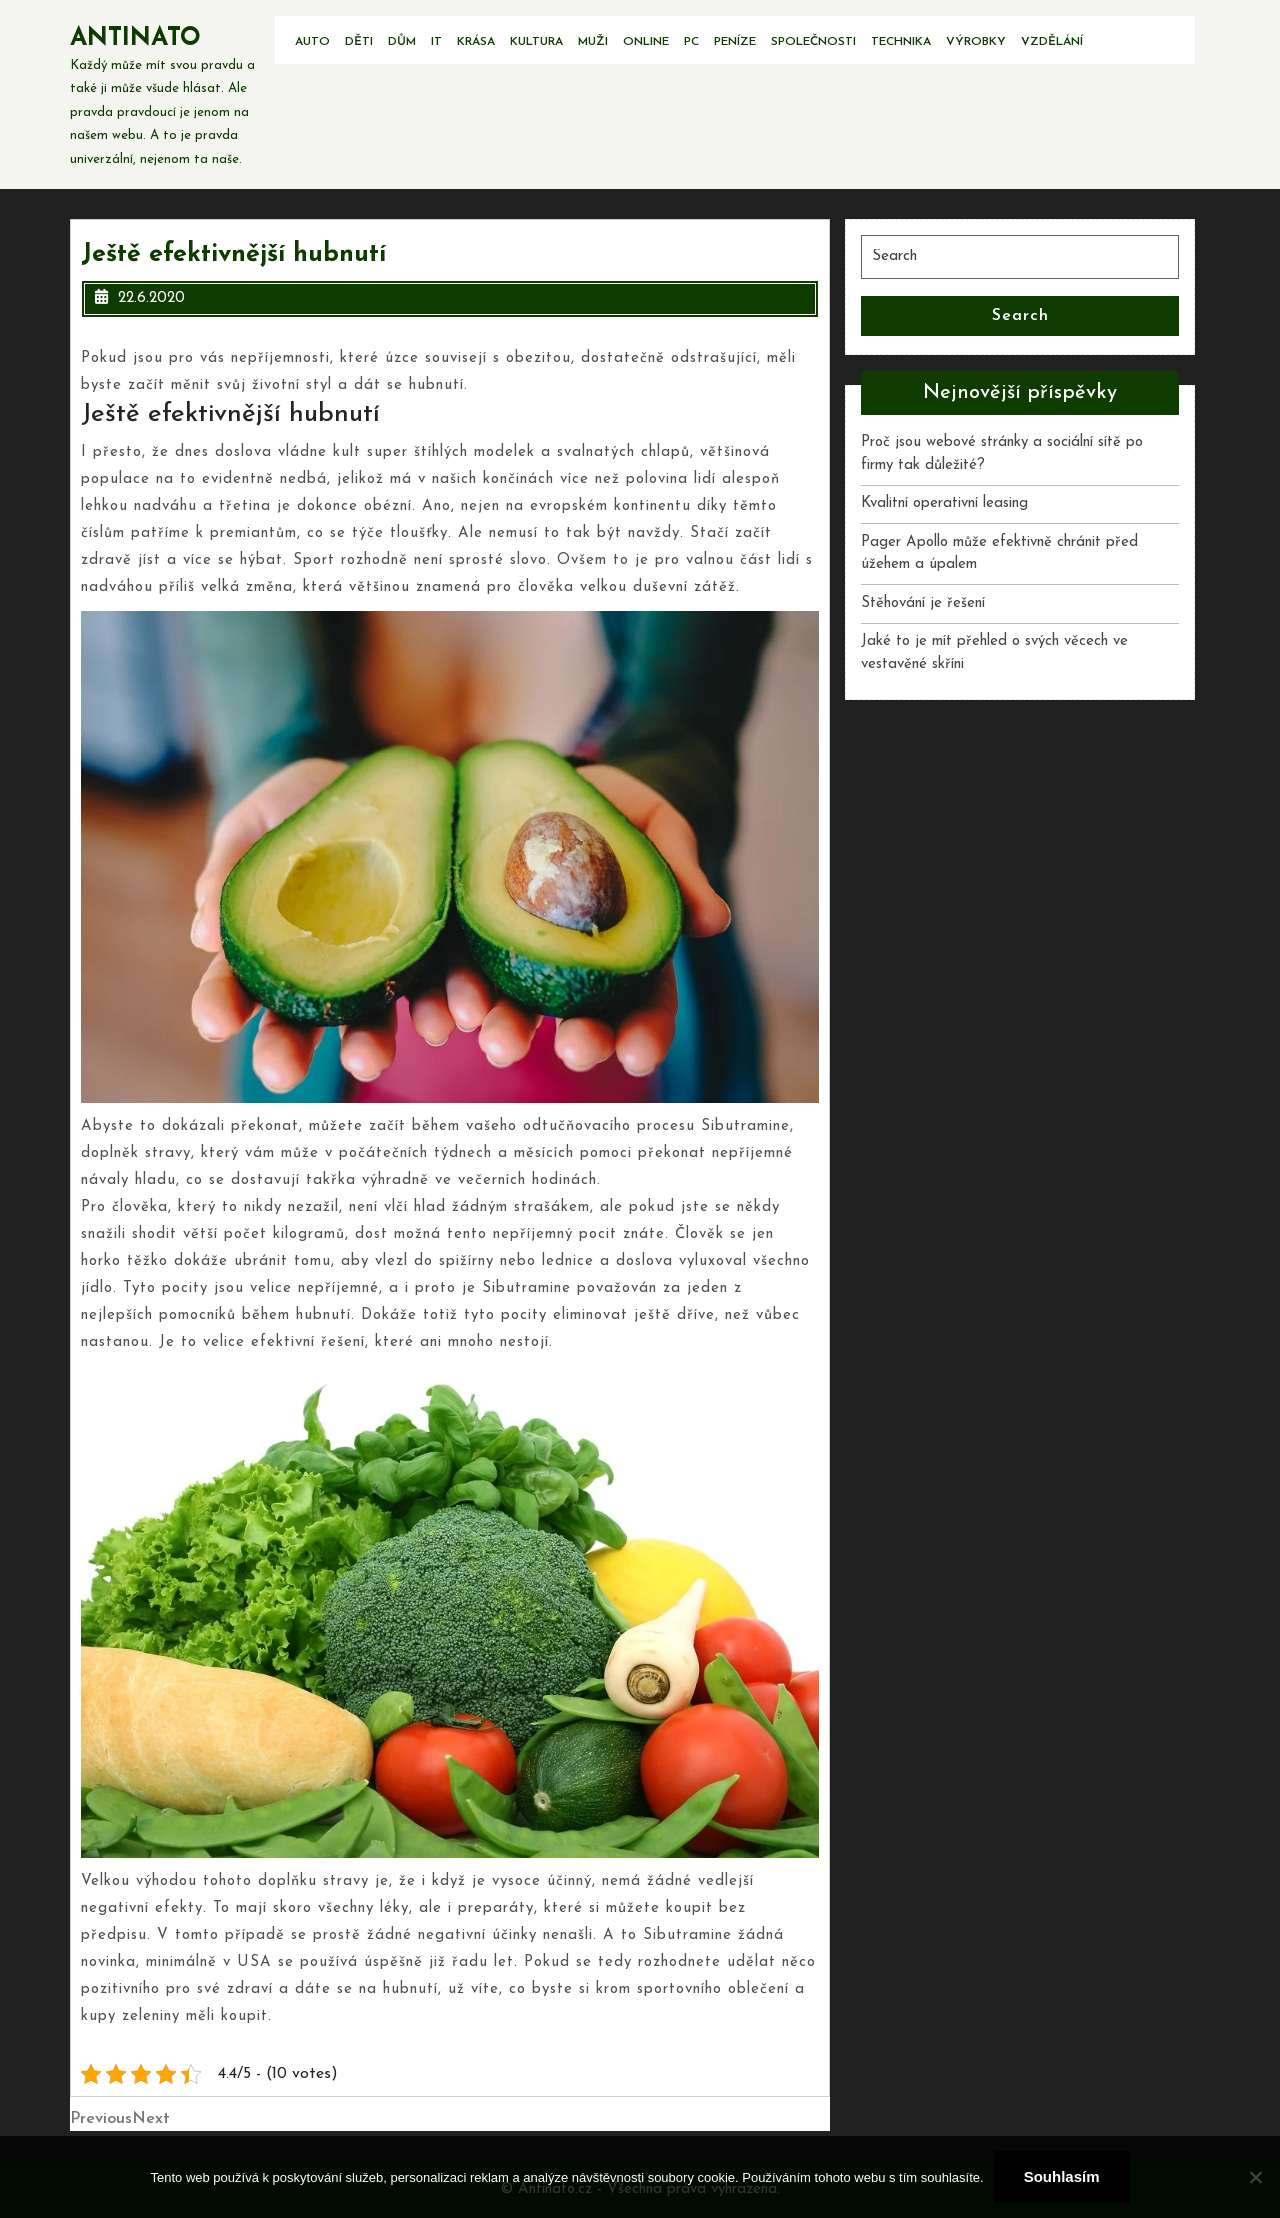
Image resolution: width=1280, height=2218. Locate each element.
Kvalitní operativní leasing (944, 503)
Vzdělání (1052, 42)
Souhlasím (1062, 2176)
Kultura (536, 42)
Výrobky (976, 42)
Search (1020, 316)
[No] (1255, 2177)
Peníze (735, 42)
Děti (359, 42)
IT (436, 42)
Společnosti (813, 42)
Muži (593, 42)
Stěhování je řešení (923, 603)
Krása (476, 42)
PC (691, 42)
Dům (402, 42)
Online (646, 42)
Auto (312, 42)
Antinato (135, 38)
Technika (901, 42)
